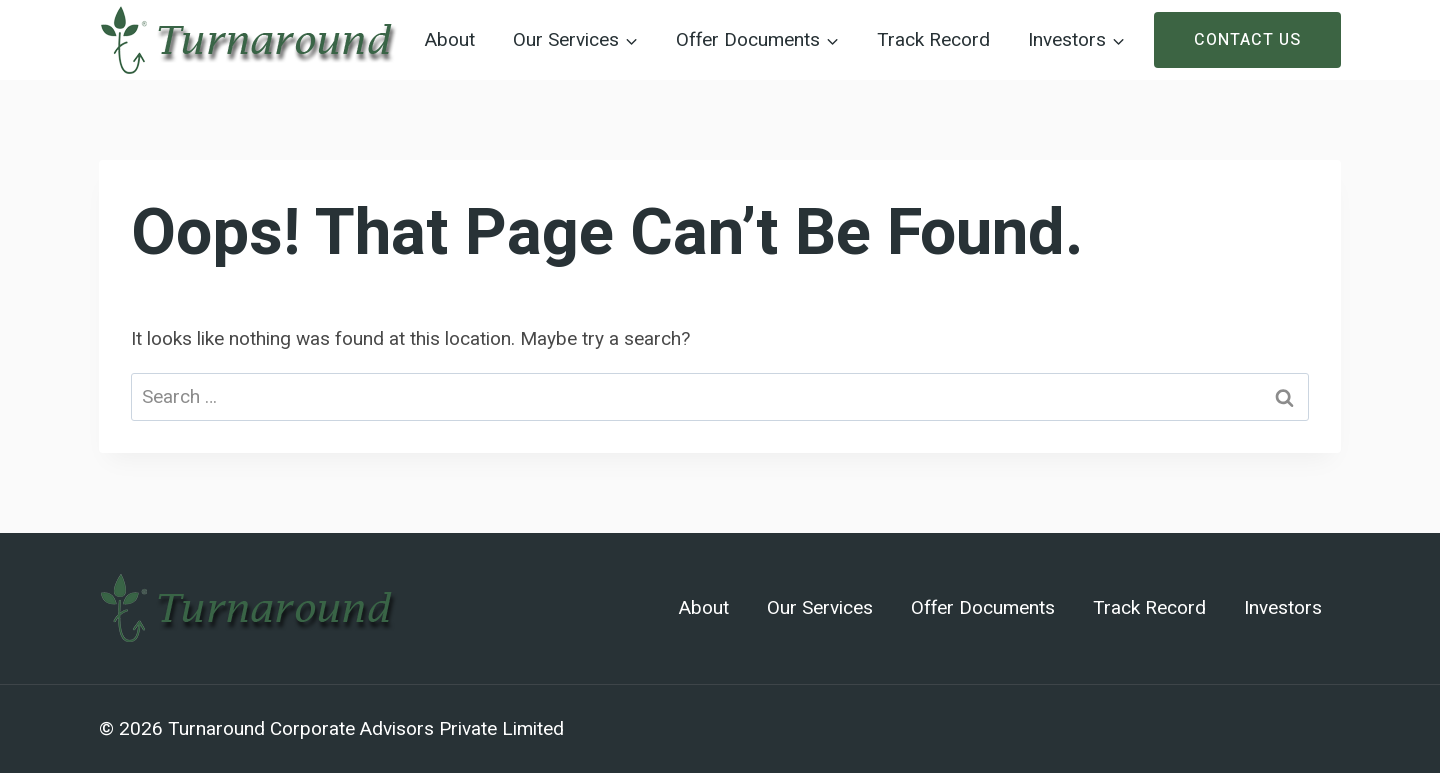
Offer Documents (983, 608)
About (450, 40)
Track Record (933, 40)
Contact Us (1247, 40)
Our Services (820, 608)
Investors (1283, 608)
